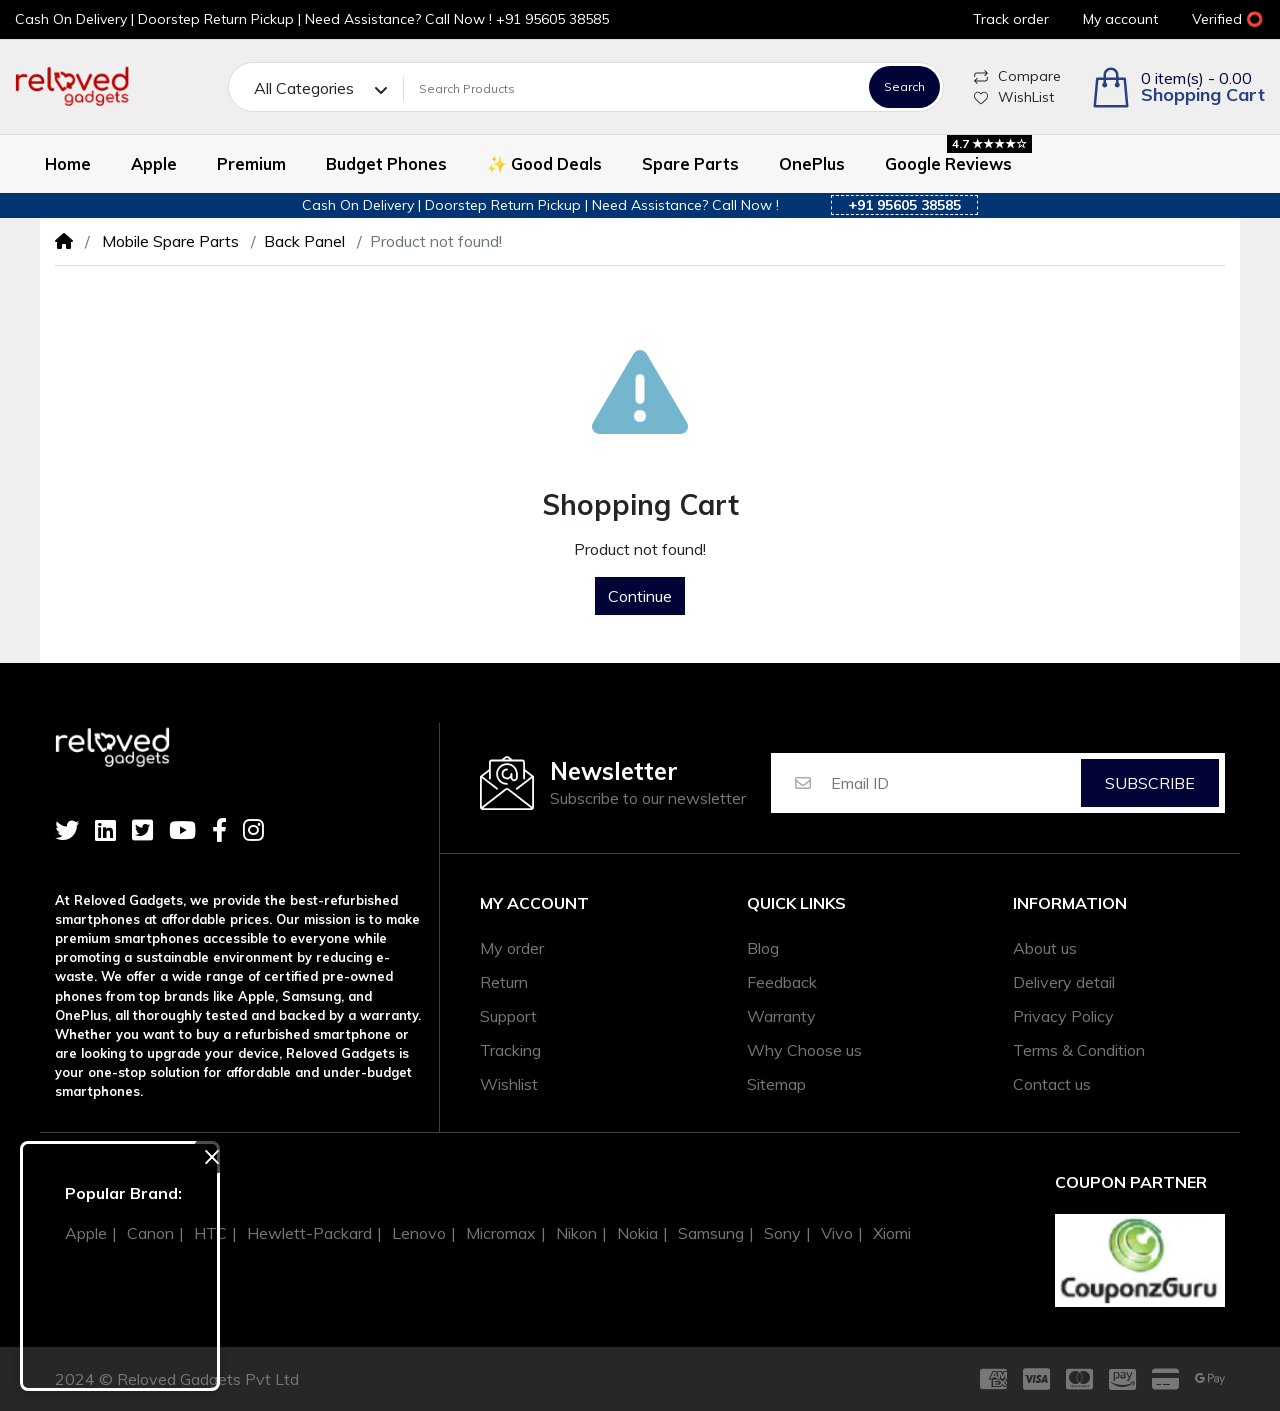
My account (534, 903)
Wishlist (509, 1084)
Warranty (781, 1016)
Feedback (782, 982)
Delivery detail (1064, 982)
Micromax (501, 1233)
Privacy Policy (1063, 1016)
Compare (1017, 76)
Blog (763, 948)
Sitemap (776, 1084)
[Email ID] (955, 783)
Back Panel (304, 241)
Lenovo (419, 1233)
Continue (640, 596)
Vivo (837, 1233)
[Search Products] (633, 89)
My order (512, 948)
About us (1045, 948)
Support (508, 1016)
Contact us (1052, 1084)
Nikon (576, 1233)
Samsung (711, 1233)
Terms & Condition (1079, 1050)
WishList (1014, 97)
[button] (1178, 87)
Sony (782, 1233)
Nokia (637, 1233)
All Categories (304, 88)
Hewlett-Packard (309, 1233)
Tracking (510, 1050)
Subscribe (1150, 783)
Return (504, 982)
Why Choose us (804, 1050)
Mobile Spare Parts (168, 241)
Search (904, 86)
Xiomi (892, 1233)
